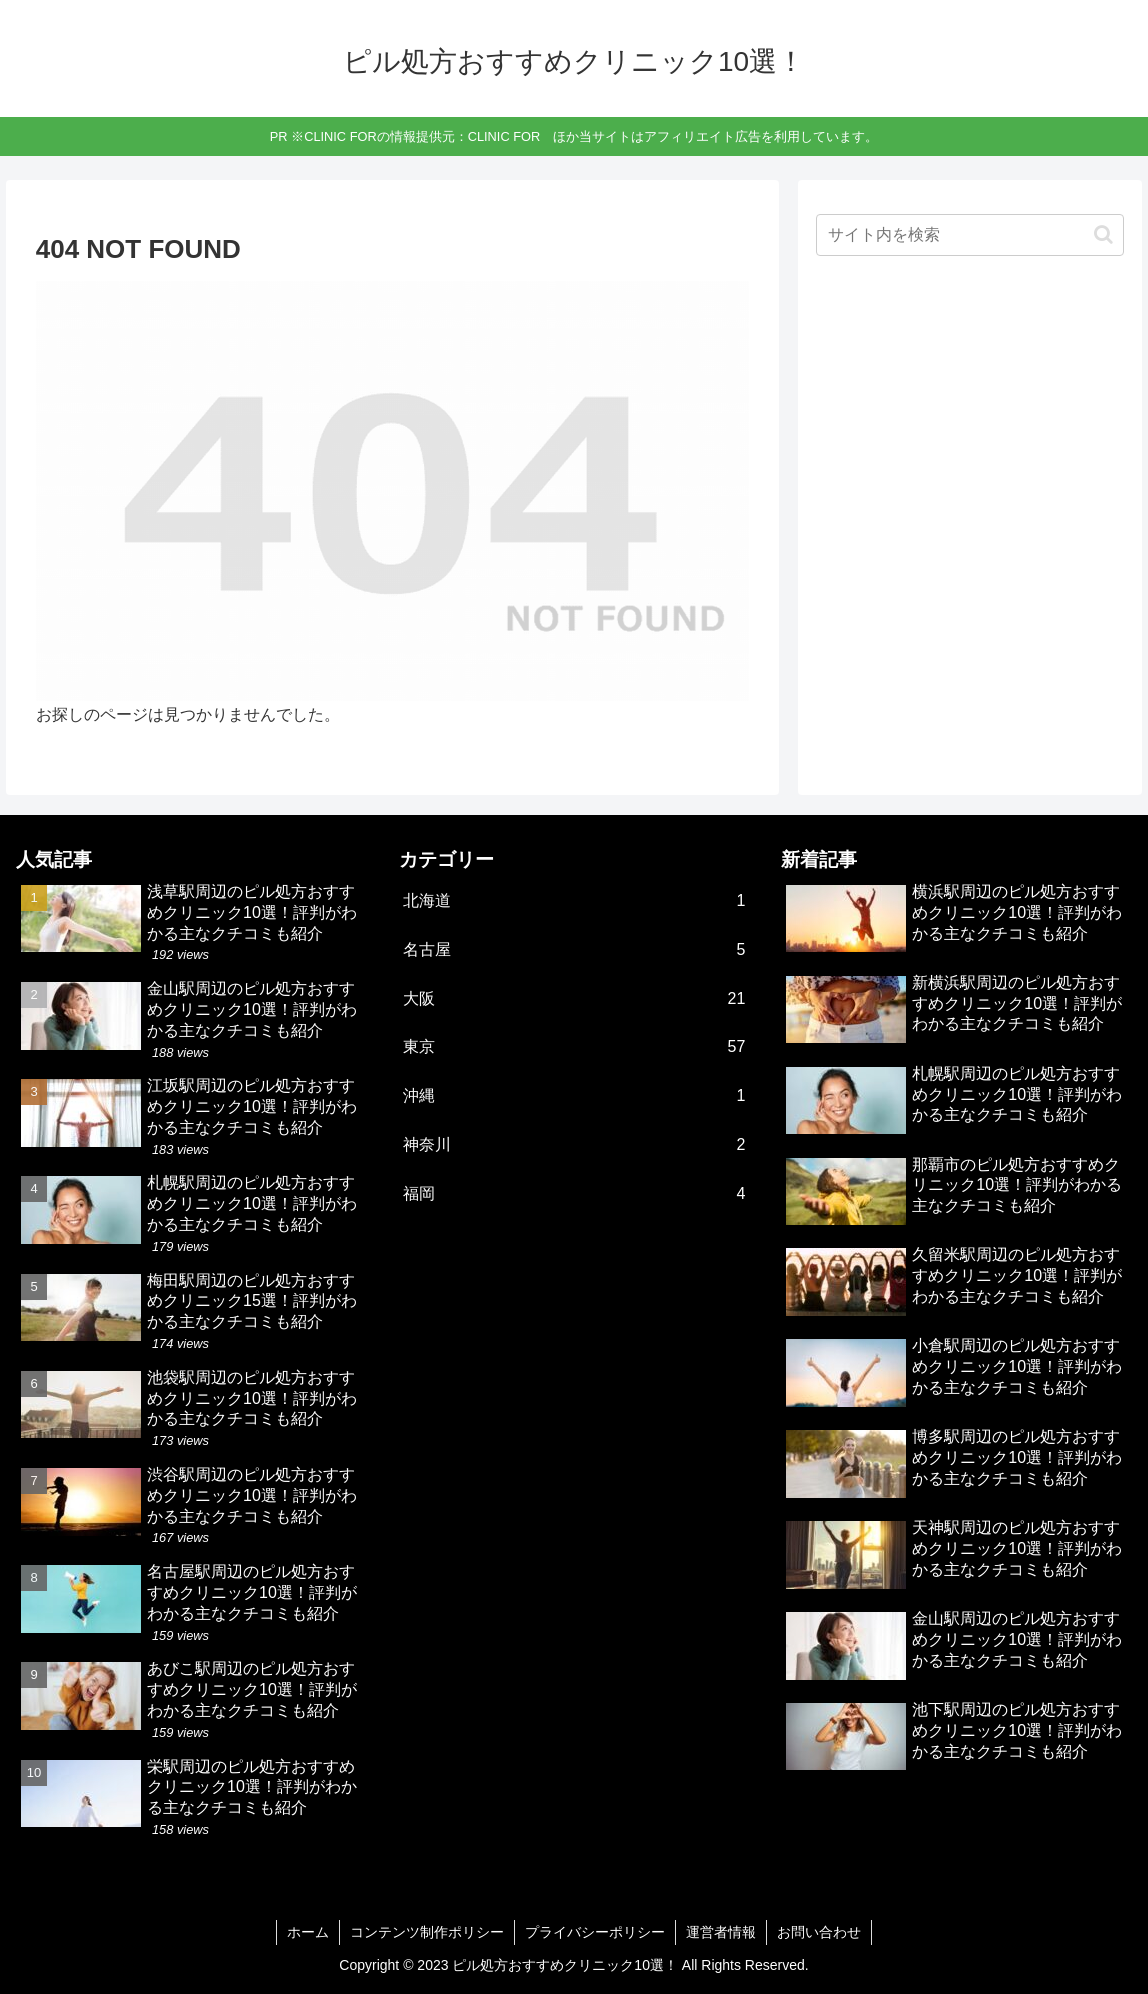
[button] (1103, 234)
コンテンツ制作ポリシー (427, 1932)
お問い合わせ (819, 1932)
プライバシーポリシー (595, 1932)
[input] (970, 235)
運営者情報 (721, 1932)
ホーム (308, 1932)
